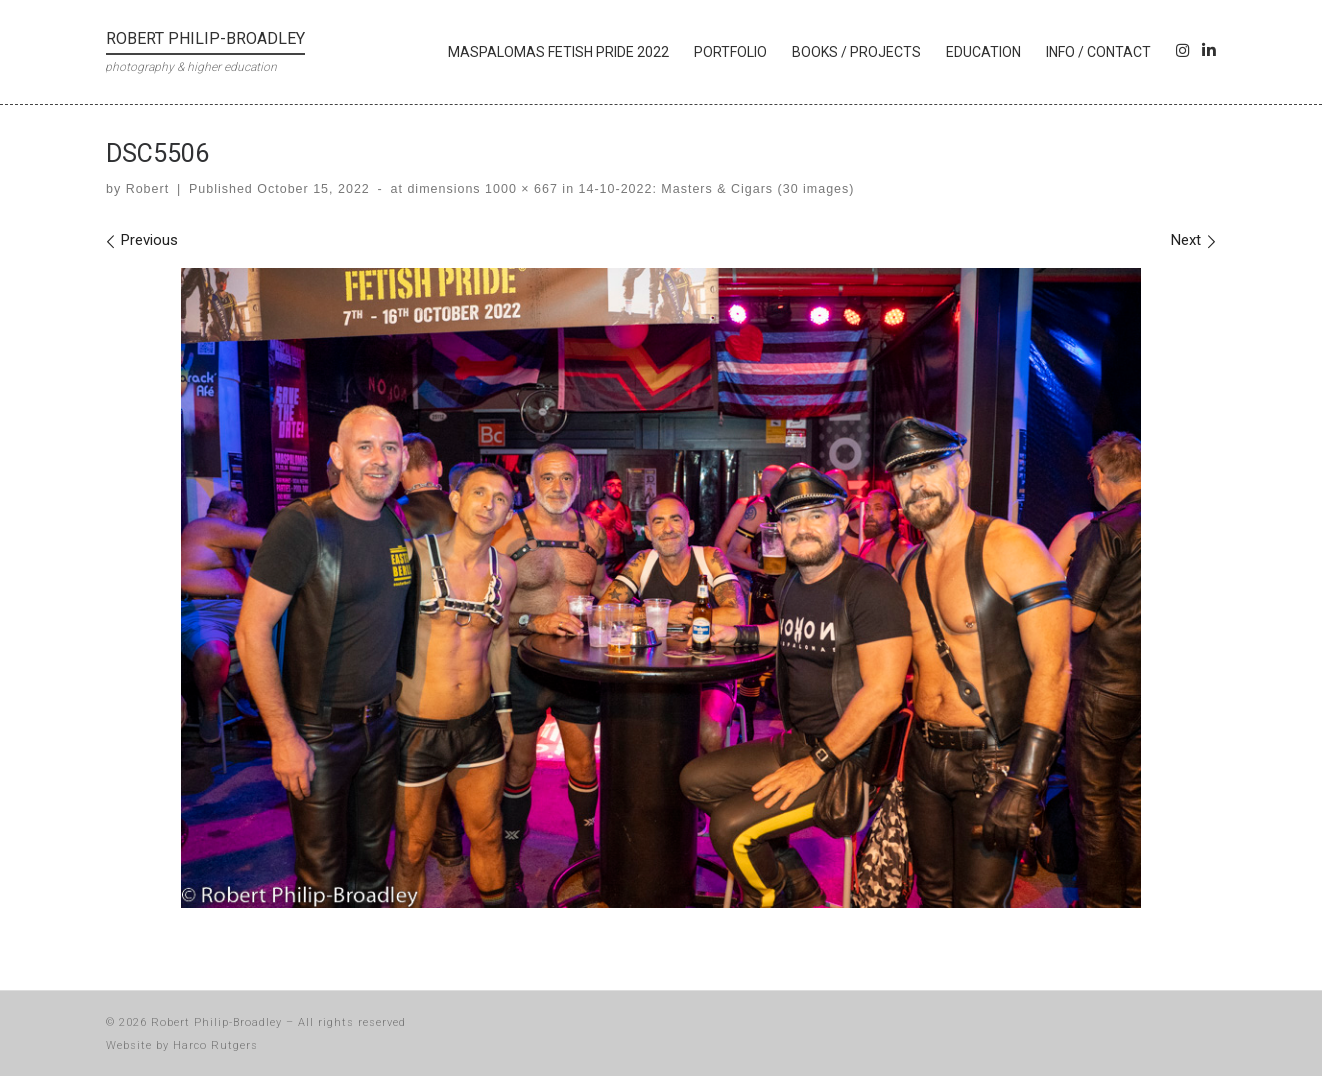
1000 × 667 (519, 189)
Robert (147, 189)
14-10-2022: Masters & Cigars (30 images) (714, 189)
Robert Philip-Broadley (216, 1022)
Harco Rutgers (215, 1045)
